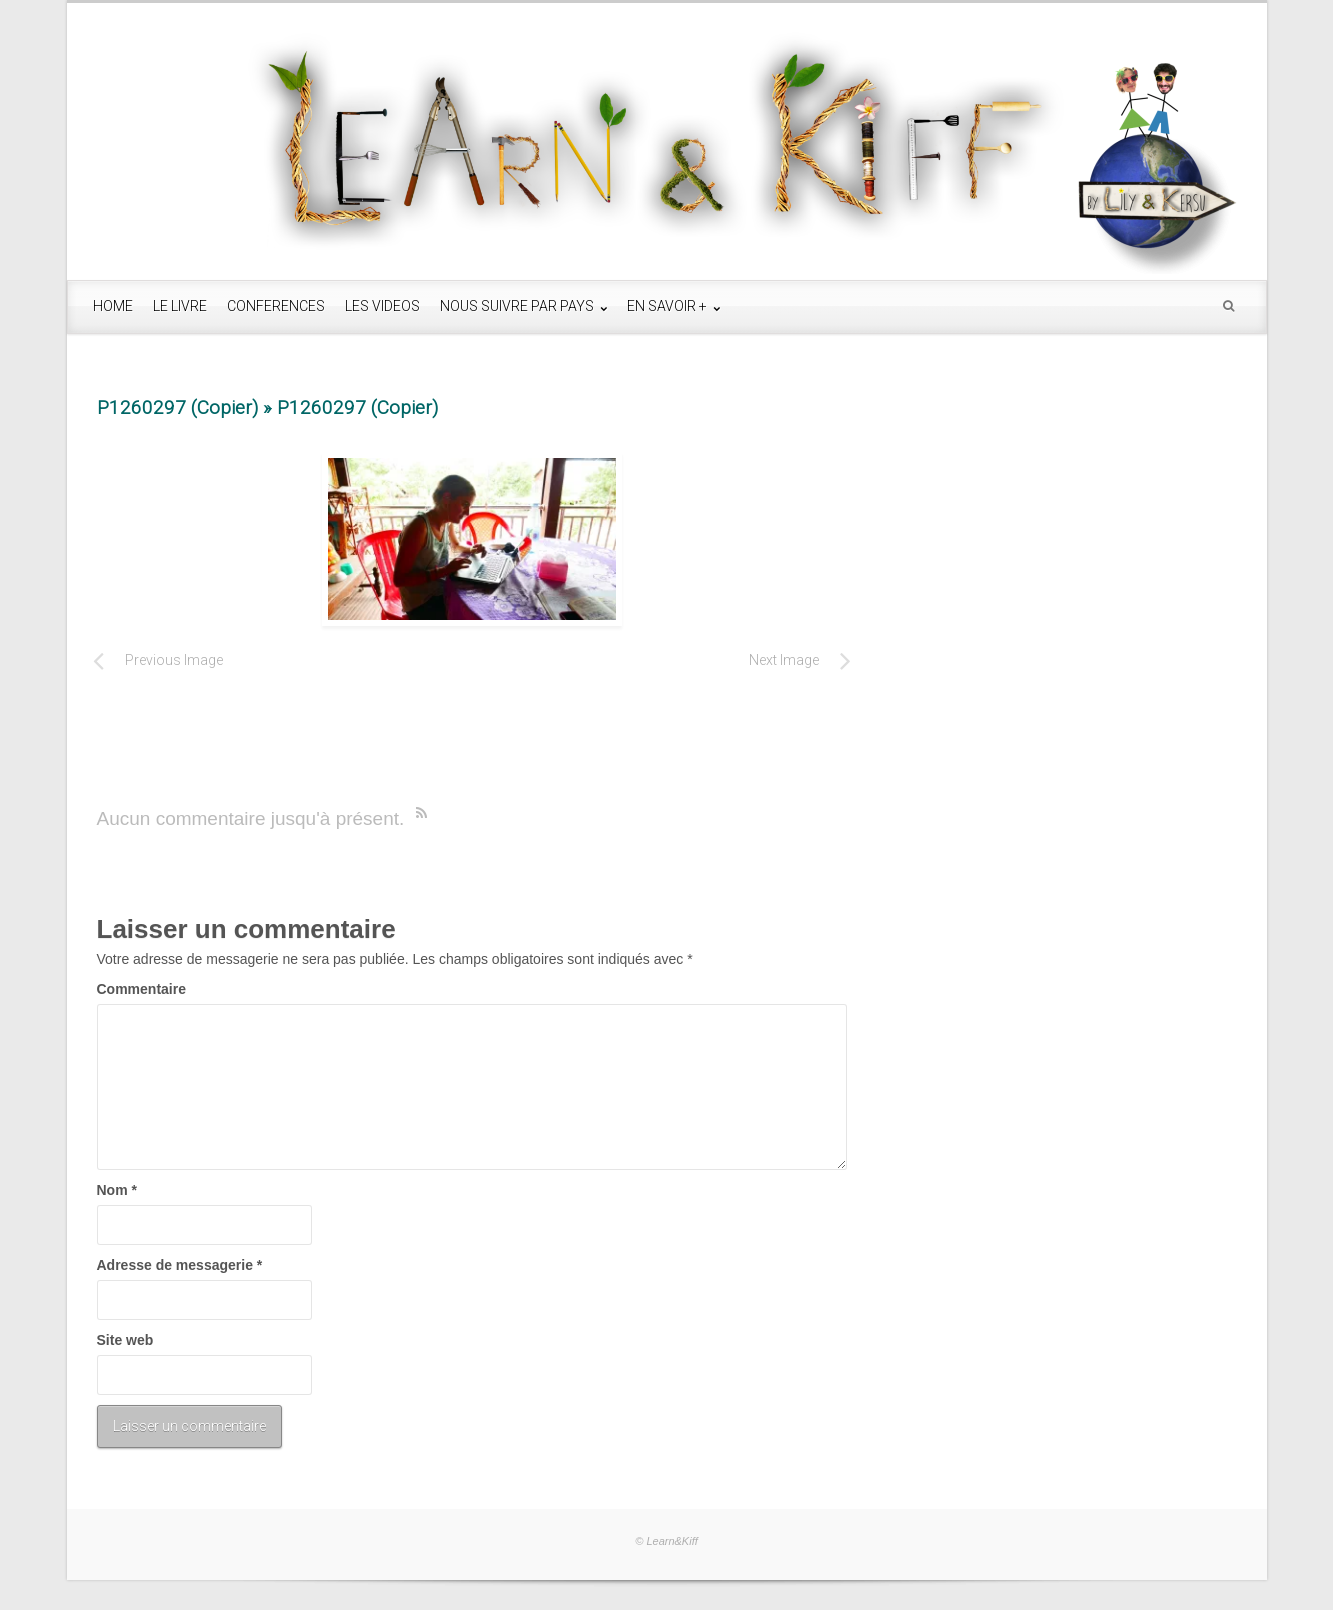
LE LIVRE (180, 306)
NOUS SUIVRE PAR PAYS (518, 306)
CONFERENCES (276, 306)
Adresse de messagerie (180, 1265)
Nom (117, 1190)
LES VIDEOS (382, 306)
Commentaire (141, 989)
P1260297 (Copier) (177, 407)
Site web (125, 1340)
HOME (113, 306)
